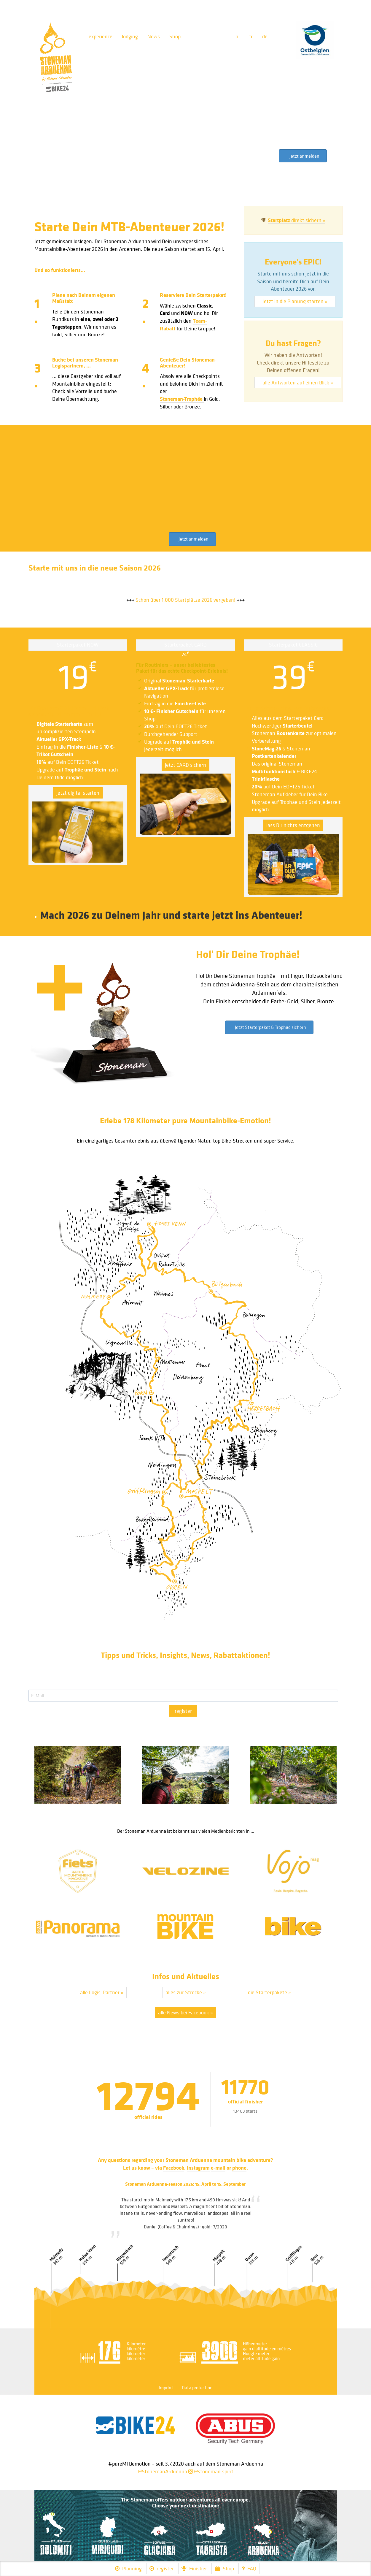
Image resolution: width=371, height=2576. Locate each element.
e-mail (218, 2167)
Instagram (198, 2167)
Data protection (197, 2387)
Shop (175, 36)
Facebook (173, 2167)
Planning (128, 2568)
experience (100, 36)
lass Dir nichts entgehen (293, 825)
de (264, 36)
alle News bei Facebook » (185, 2012)
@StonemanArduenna (162, 2471)
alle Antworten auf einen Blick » (298, 382)
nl (237, 36)
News (153, 36)
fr (251, 36)
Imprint (166, 2387)
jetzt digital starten (77, 792)
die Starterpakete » (269, 1992)
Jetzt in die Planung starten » (295, 301)
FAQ (249, 2568)
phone (239, 2167)
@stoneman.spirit (210, 2471)
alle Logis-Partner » (101, 1992)
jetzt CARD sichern (185, 764)
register (183, 1710)
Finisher (194, 2568)
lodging (130, 36)
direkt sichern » (296, 220)
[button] (303, 155)
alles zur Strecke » (185, 1992)
